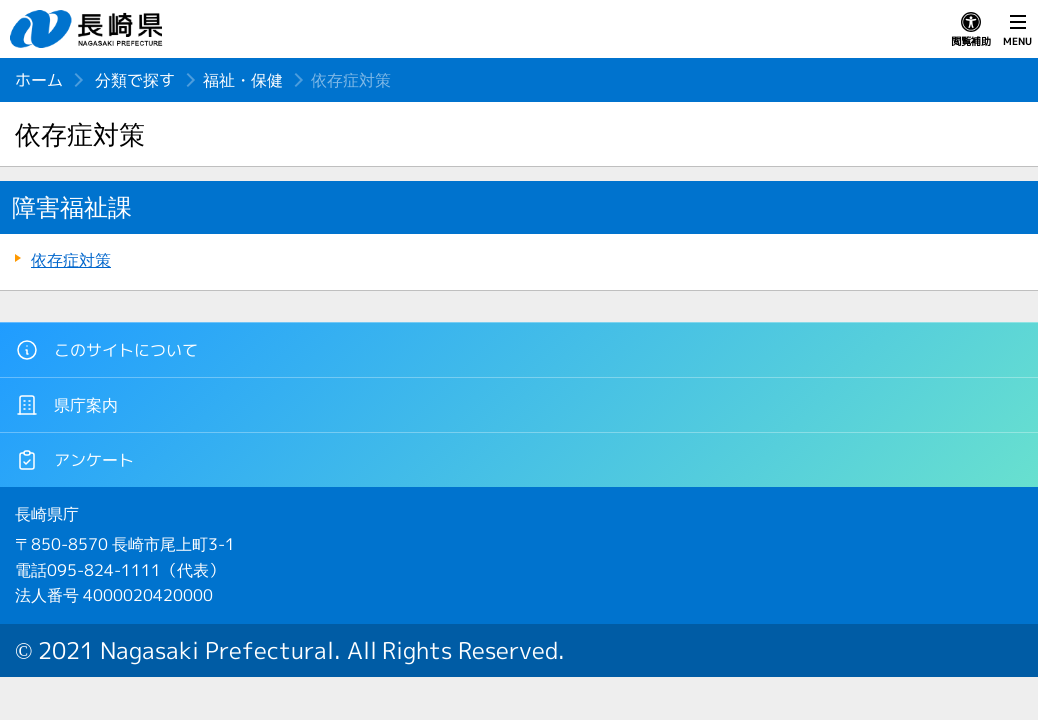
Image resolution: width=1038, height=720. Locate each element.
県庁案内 (66, 405)
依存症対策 (71, 260)
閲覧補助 (971, 30)
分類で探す (135, 80)
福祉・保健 (243, 80)
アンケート (74, 460)
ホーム (39, 80)
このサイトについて (106, 350)
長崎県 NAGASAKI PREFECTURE (89, 29)
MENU (1017, 30)
